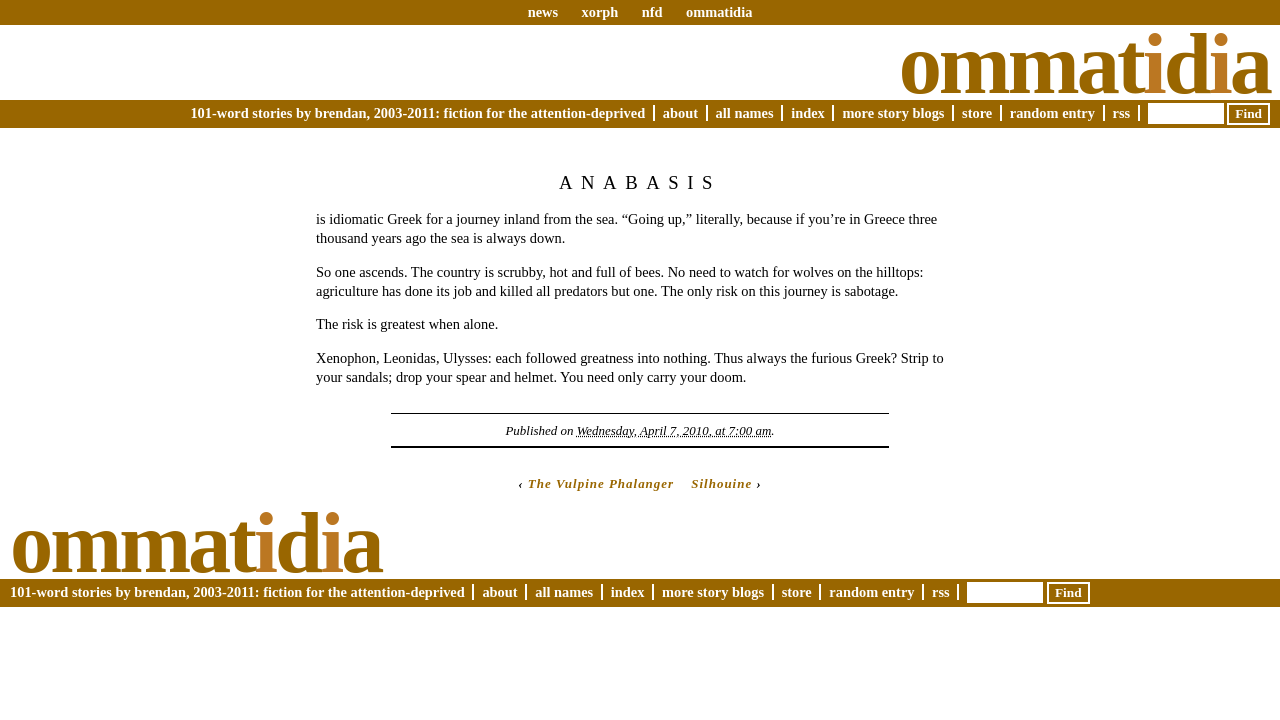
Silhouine (721, 483)
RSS (1122, 113)
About (680, 113)
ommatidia (719, 12)
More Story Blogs (893, 113)
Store (977, 113)
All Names (745, 113)
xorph (599, 12)
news (543, 12)
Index (808, 113)
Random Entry (1052, 113)
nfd (652, 12)
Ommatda (1084, 64)
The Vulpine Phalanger (601, 483)
